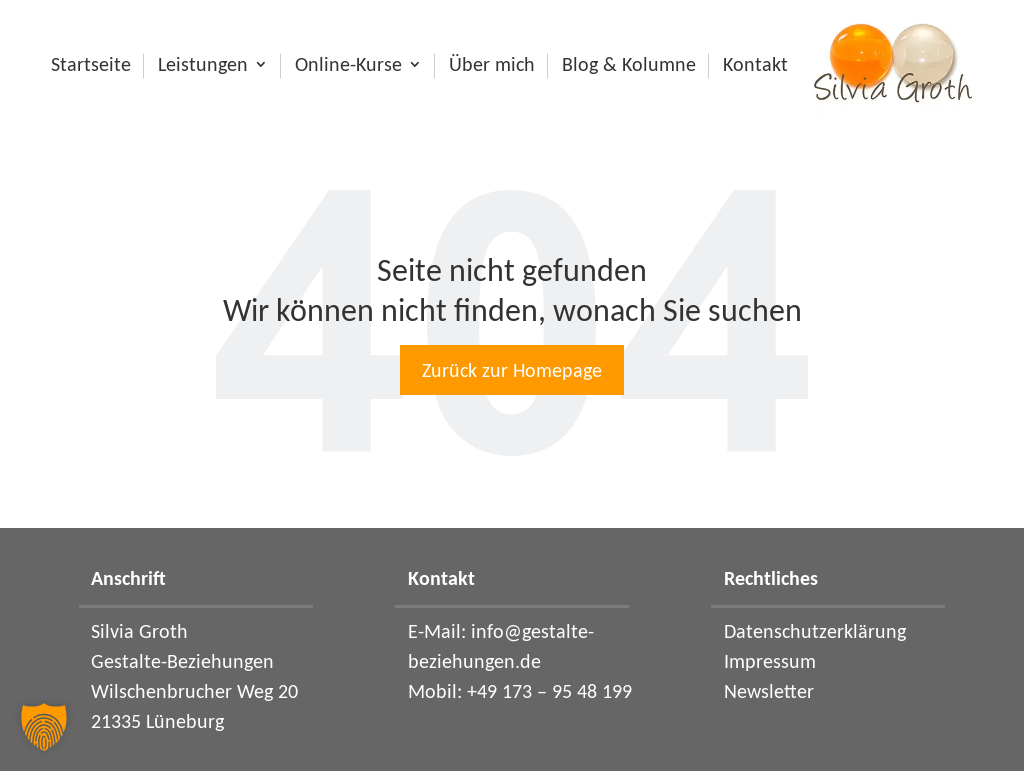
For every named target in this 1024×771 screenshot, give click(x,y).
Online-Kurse (348, 67)
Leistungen (203, 67)
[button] (44, 727)
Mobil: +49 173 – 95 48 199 (520, 691)
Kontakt (755, 67)
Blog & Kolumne (629, 67)
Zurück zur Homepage (512, 370)
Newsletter (769, 691)
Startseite (91, 67)
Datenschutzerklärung (815, 631)
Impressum (770, 661)
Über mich (492, 67)
